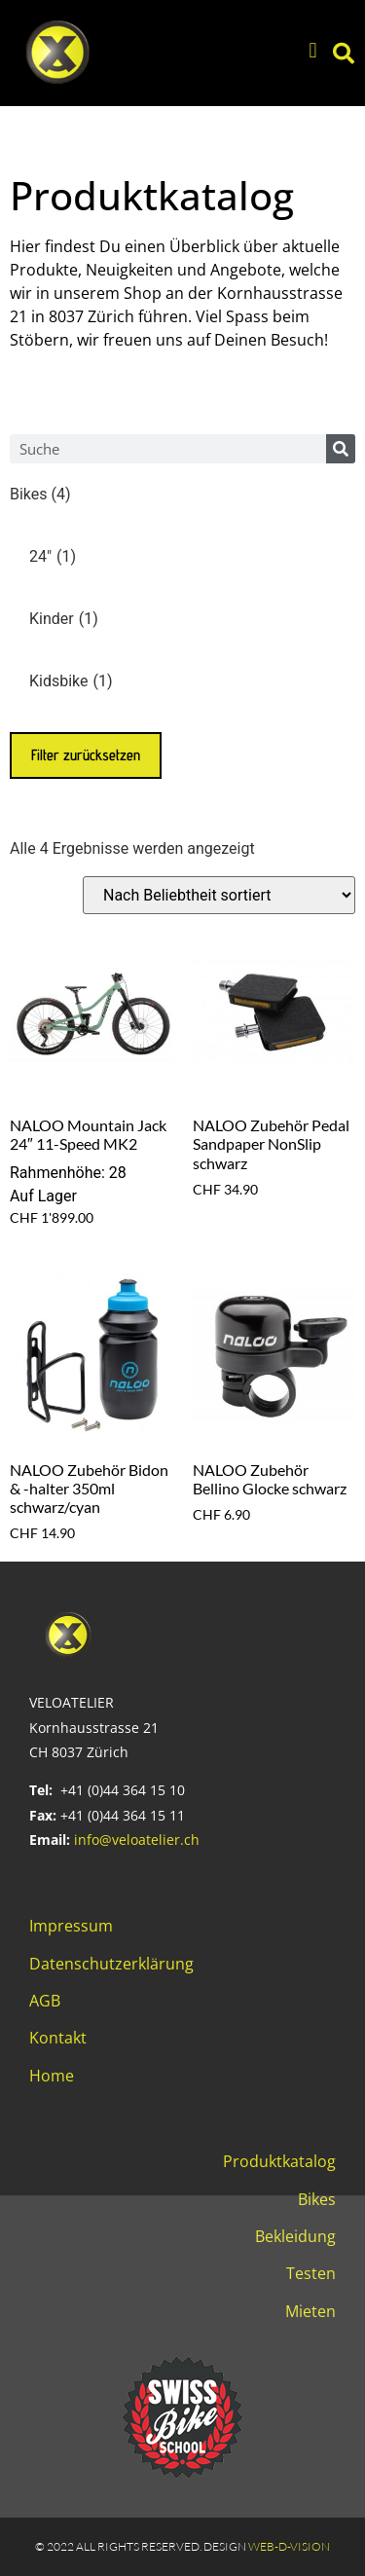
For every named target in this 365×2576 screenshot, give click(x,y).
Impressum (71, 1925)
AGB (44, 2000)
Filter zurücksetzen (85, 755)
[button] (313, 51)
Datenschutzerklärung (111, 1963)
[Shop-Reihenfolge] (219, 895)
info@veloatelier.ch (137, 1839)
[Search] (340, 448)
